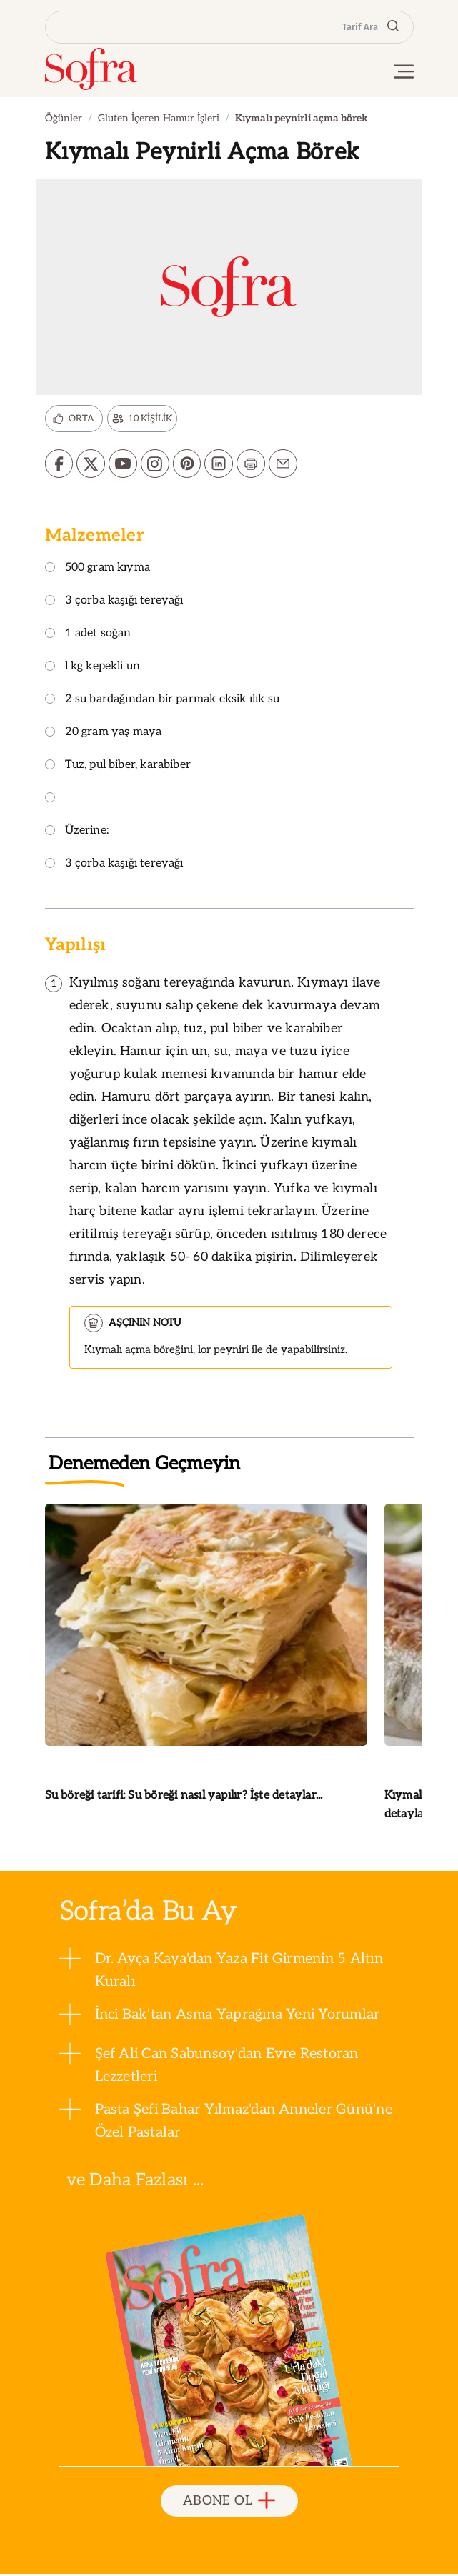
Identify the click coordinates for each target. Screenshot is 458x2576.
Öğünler (63, 118)
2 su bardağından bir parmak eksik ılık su (162, 701)
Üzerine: (77, 833)
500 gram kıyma (98, 570)
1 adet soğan (88, 635)
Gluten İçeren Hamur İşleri (158, 118)
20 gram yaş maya (103, 734)
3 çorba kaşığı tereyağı (114, 602)
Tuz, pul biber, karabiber (118, 767)
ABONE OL (229, 2502)
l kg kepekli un (93, 668)
